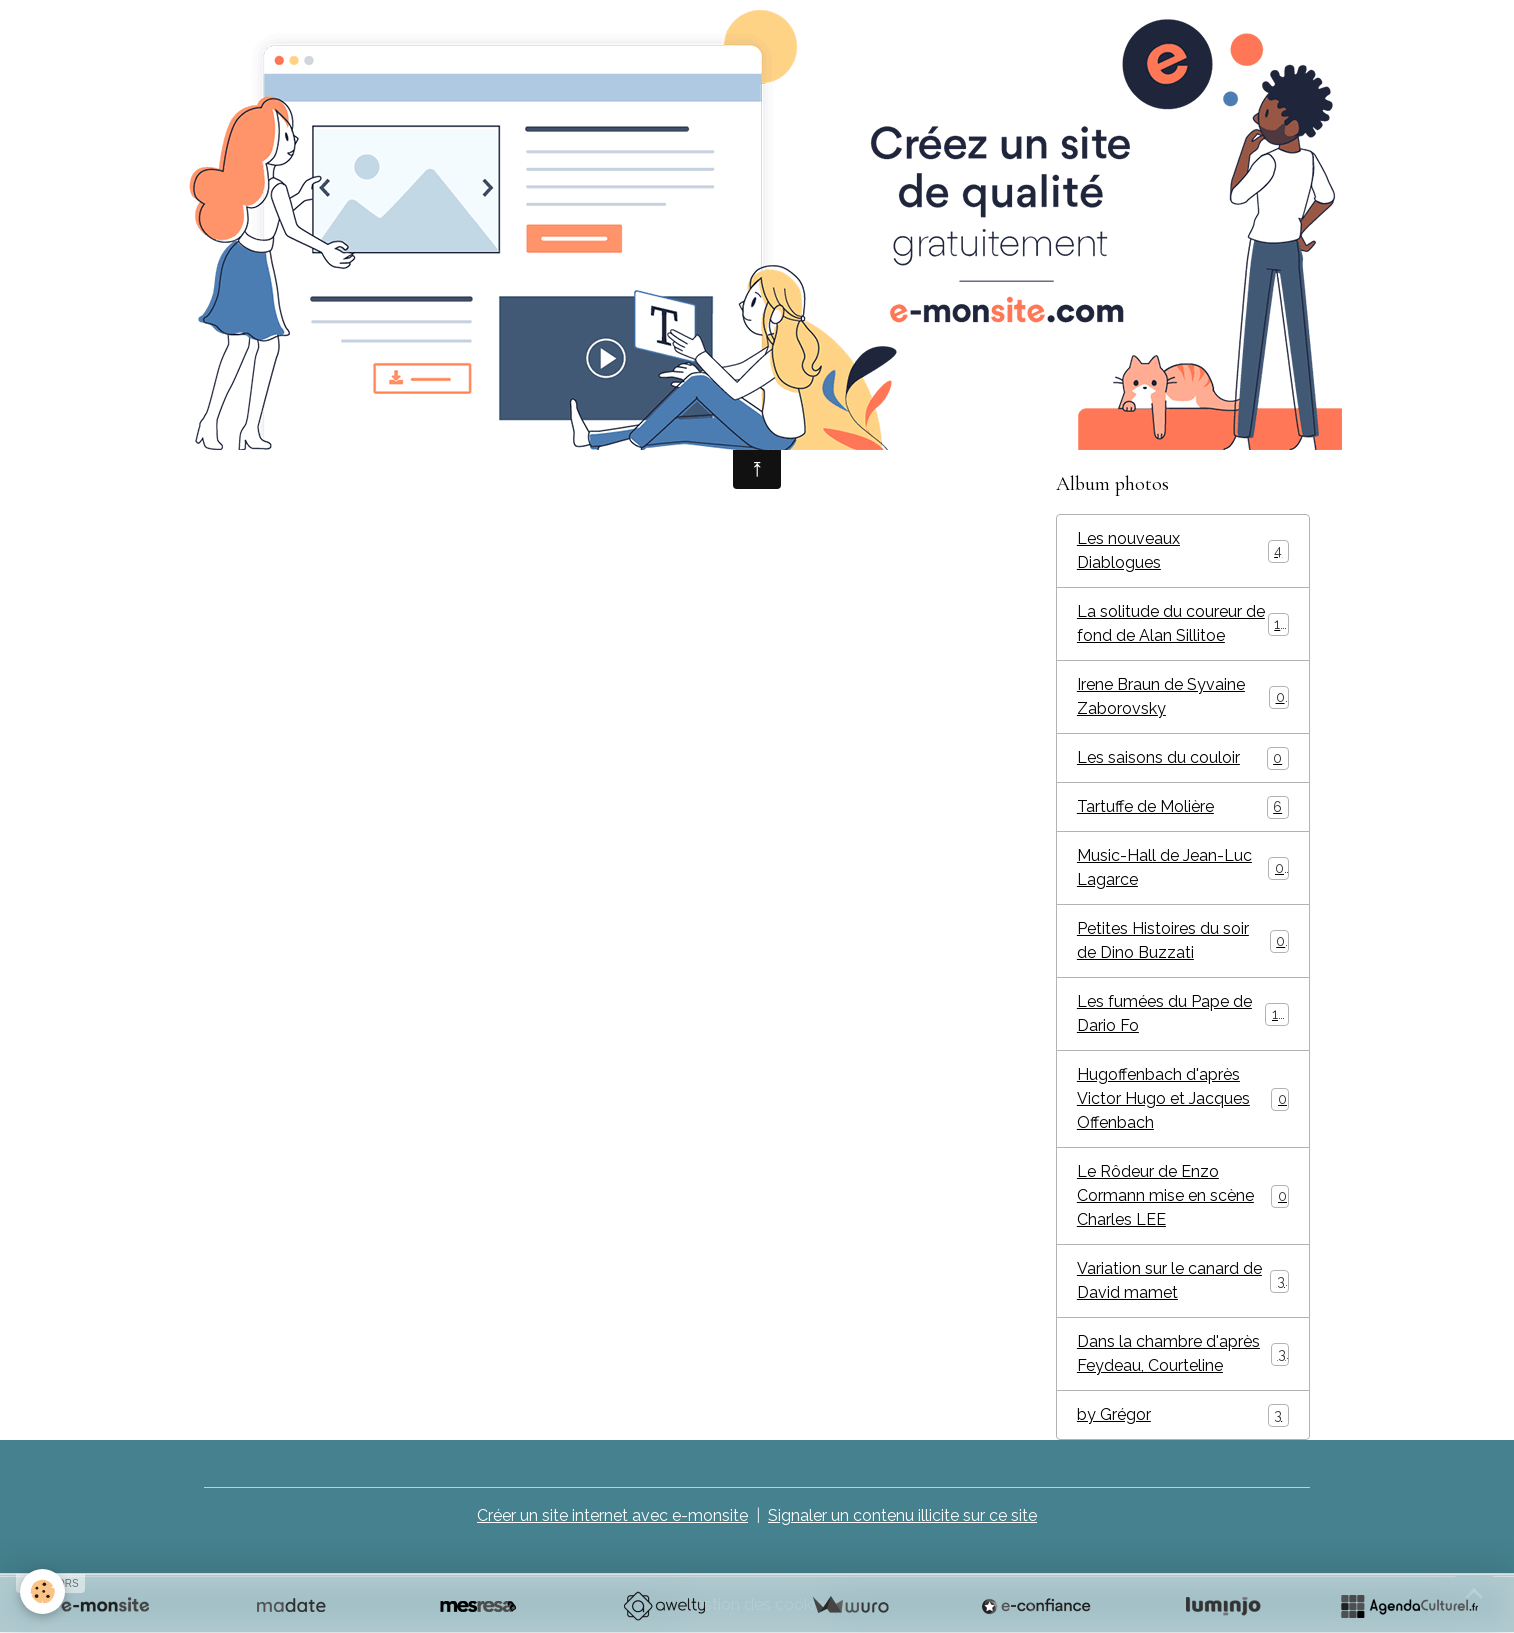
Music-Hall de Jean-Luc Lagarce (1183, 867)
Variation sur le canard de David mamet (1183, 1280)
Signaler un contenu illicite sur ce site (902, 1515)
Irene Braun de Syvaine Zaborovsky (1183, 696)
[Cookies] (42, 1591)
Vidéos (1102, 413)
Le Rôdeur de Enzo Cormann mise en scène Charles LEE (1183, 1195)
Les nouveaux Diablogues (1183, 550)
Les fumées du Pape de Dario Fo (1183, 1013)
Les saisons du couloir (1183, 758)
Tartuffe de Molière (1183, 807)
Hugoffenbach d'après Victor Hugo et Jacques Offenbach (1183, 1098)
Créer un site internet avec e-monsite (612, 1515)
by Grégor (1183, 1415)
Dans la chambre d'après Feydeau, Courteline (1183, 1353)
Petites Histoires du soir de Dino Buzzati (1183, 940)
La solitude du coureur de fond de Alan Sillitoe (1183, 623)
